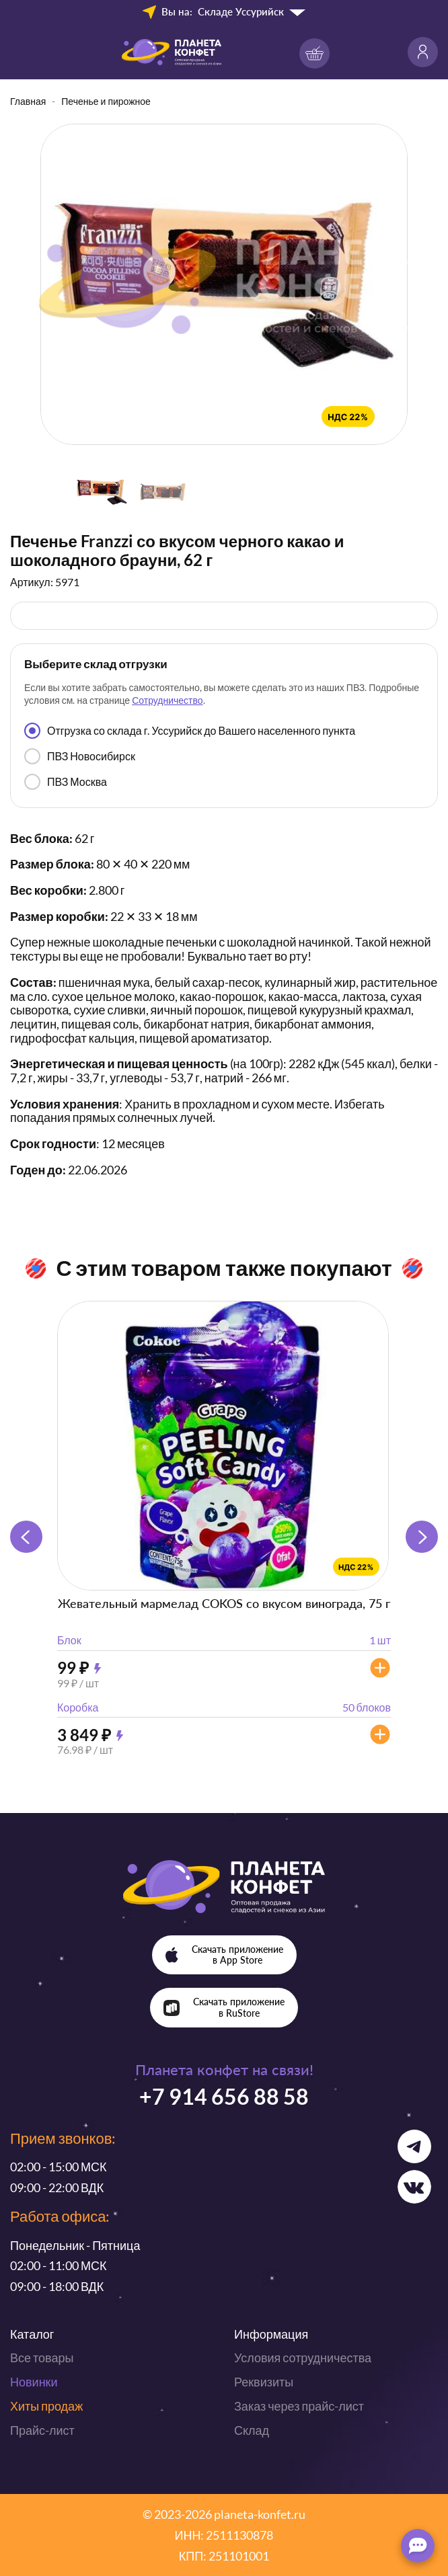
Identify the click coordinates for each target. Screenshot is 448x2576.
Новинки (34, 2381)
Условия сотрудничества (302, 2357)
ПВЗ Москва (65, 782)
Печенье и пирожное (106, 101)
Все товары (41, 2357)
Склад (251, 2430)
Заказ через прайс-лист (299, 2406)
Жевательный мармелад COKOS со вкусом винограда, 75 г (224, 1603)
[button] (422, 1537)
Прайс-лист (42, 2430)
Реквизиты (263, 2381)
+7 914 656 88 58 (224, 2096)
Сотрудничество (167, 700)
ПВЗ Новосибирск (79, 756)
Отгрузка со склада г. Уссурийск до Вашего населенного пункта (189, 731)
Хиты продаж (46, 2406)
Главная (28, 101)
